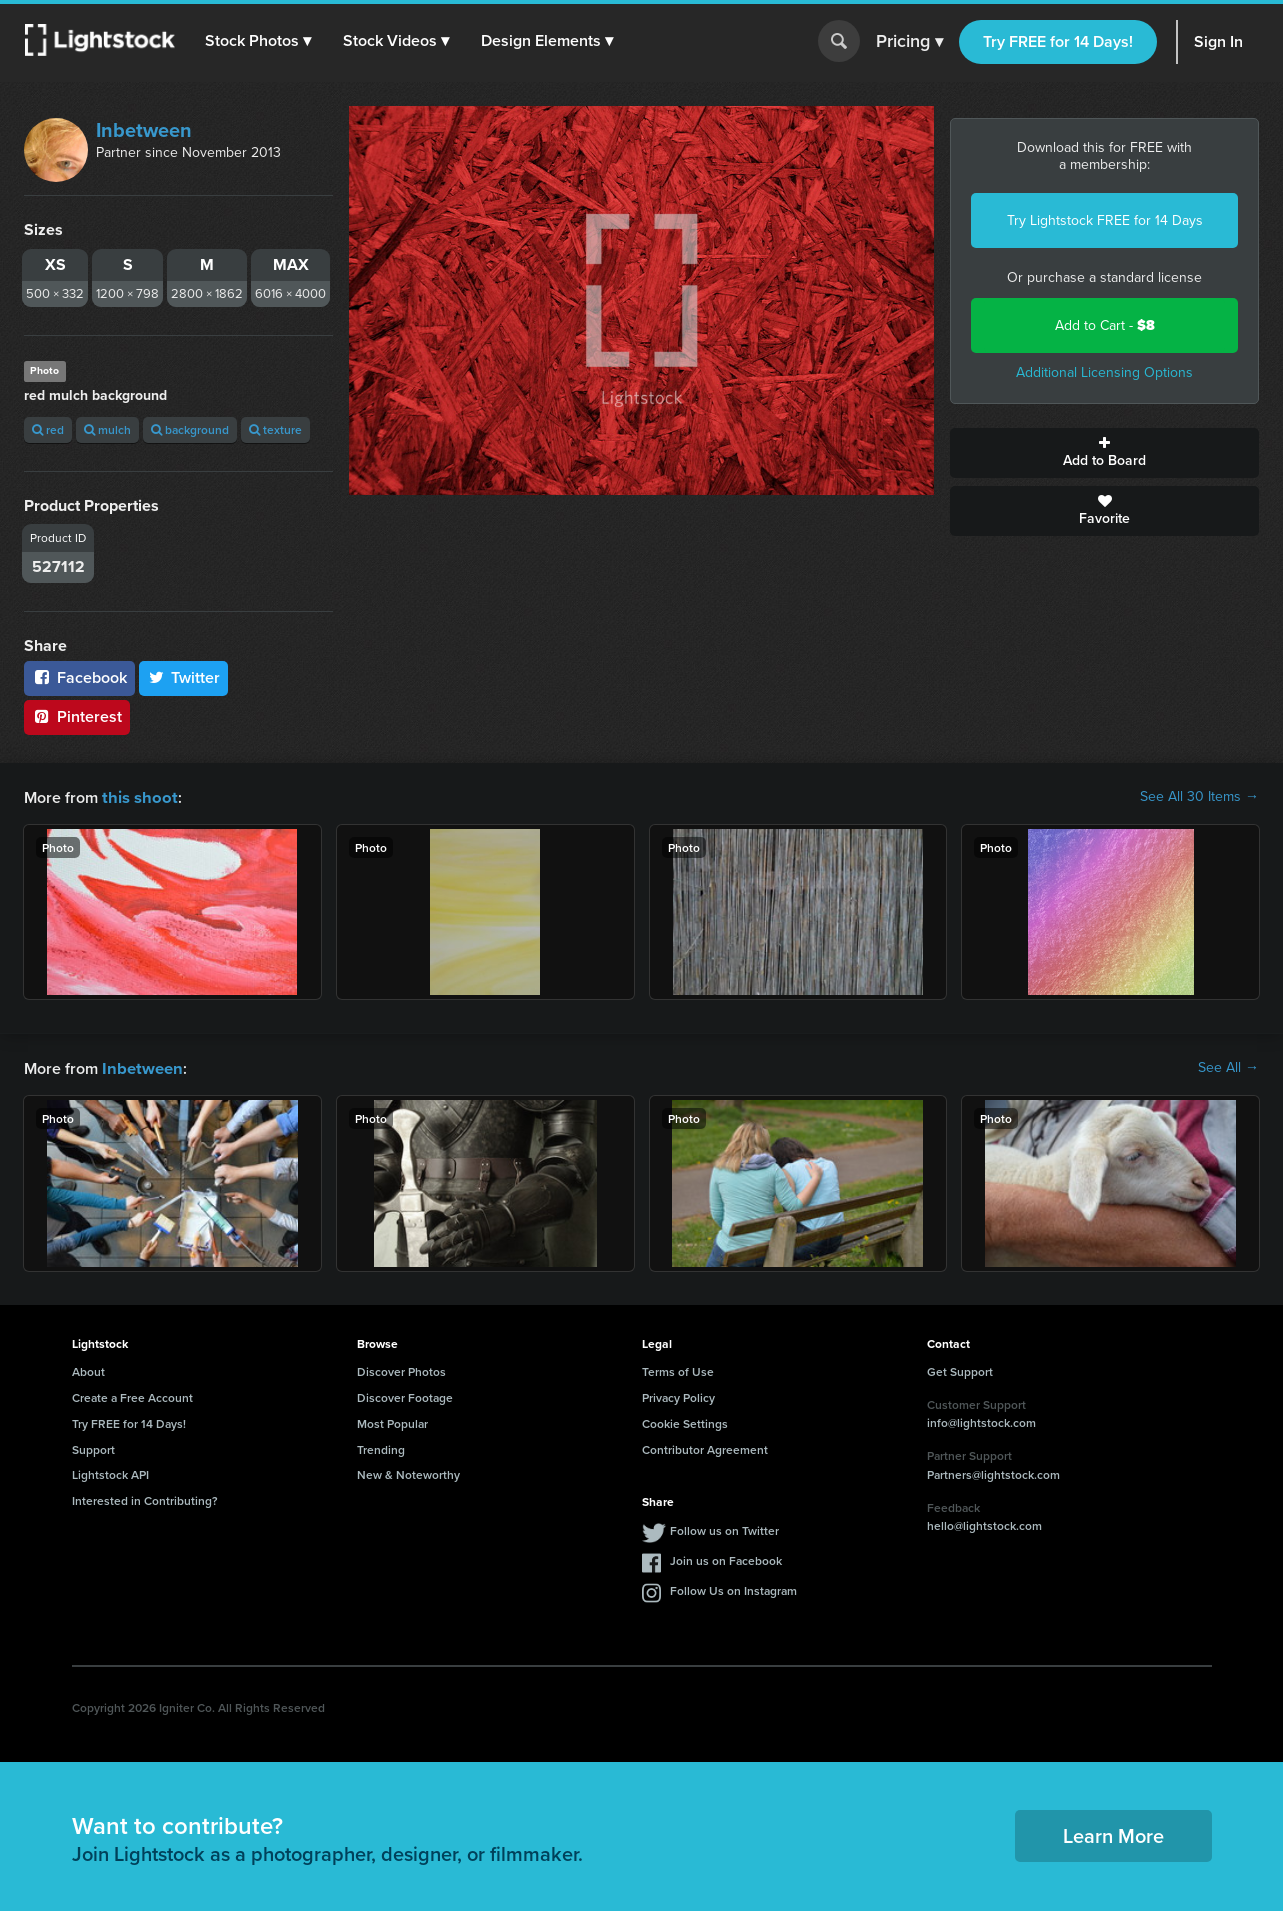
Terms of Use (678, 1369)
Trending (381, 1447)
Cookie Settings (685, 1421)
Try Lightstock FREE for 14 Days (1105, 220)
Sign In (1218, 41)
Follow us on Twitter (724, 1528)
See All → (1228, 1067)
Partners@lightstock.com (993, 1472)
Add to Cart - (1105, 325)
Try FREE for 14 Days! (1058, 41)
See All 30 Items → (1199, 797)
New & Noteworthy (408, 1472)
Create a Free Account (132, 1395)
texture (275, 429)
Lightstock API (110, 1472)
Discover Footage (405, 1395)
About (88, 1369)
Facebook (79, 677)
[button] (259, 41)
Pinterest (77, 716)
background (190, 429)
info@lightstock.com (981, 1420)
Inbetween (144, 130)
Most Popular (392, 1421)
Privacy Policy (678, 1395)
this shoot (137, 796)
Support (93, 1447)
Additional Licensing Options (1104, 372)
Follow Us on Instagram (733, 1588)
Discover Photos (401, 1369)
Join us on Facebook (726, 1558)
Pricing (909, 42)
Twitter (184, 677)
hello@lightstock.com (984, 1523)
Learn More (1113, 1833)
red (48, 429)
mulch (107, 429)
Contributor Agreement (705, 1447)
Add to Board (1104, 453)
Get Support (960, 1369)
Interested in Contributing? (145, 1498)
